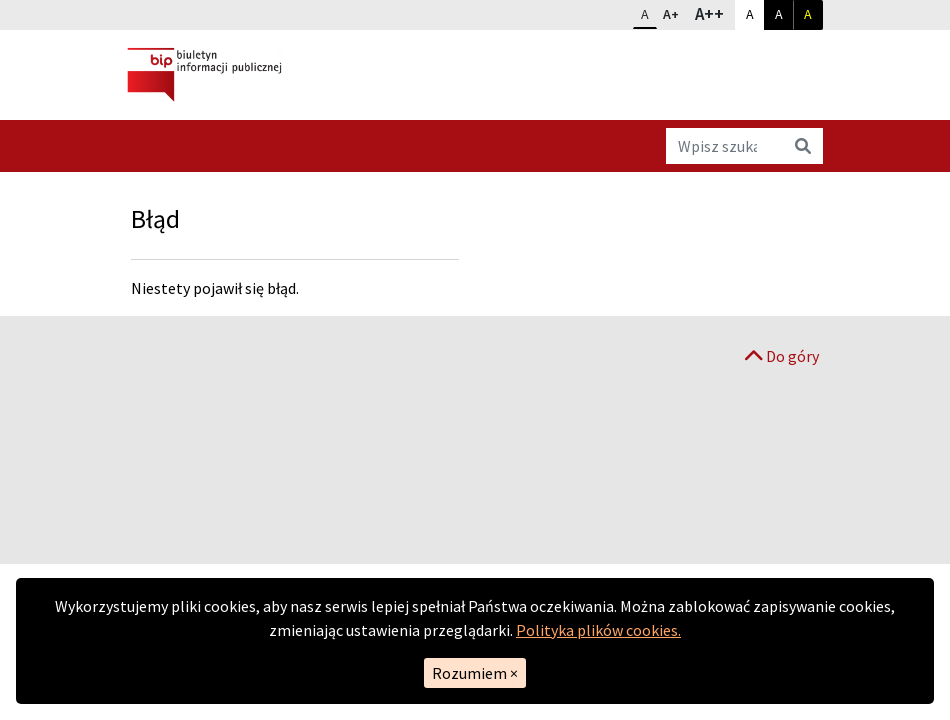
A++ (714, 13)
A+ (675, 12)
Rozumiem (475, 673)
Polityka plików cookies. (598, 630)
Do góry (782, 356)
